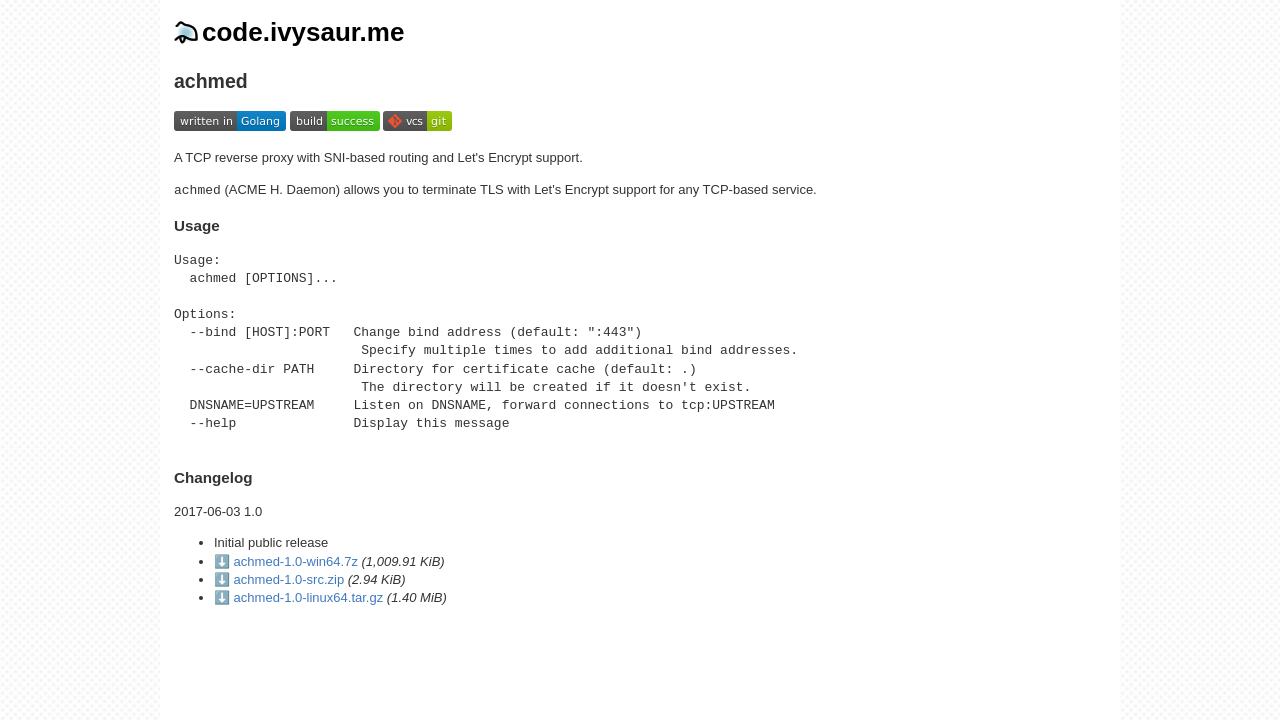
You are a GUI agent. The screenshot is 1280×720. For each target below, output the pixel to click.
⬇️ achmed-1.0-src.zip (279, 579)
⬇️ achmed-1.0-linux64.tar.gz (298, 597)
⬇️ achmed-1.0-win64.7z (286, 561)
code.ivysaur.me (289, 32)
